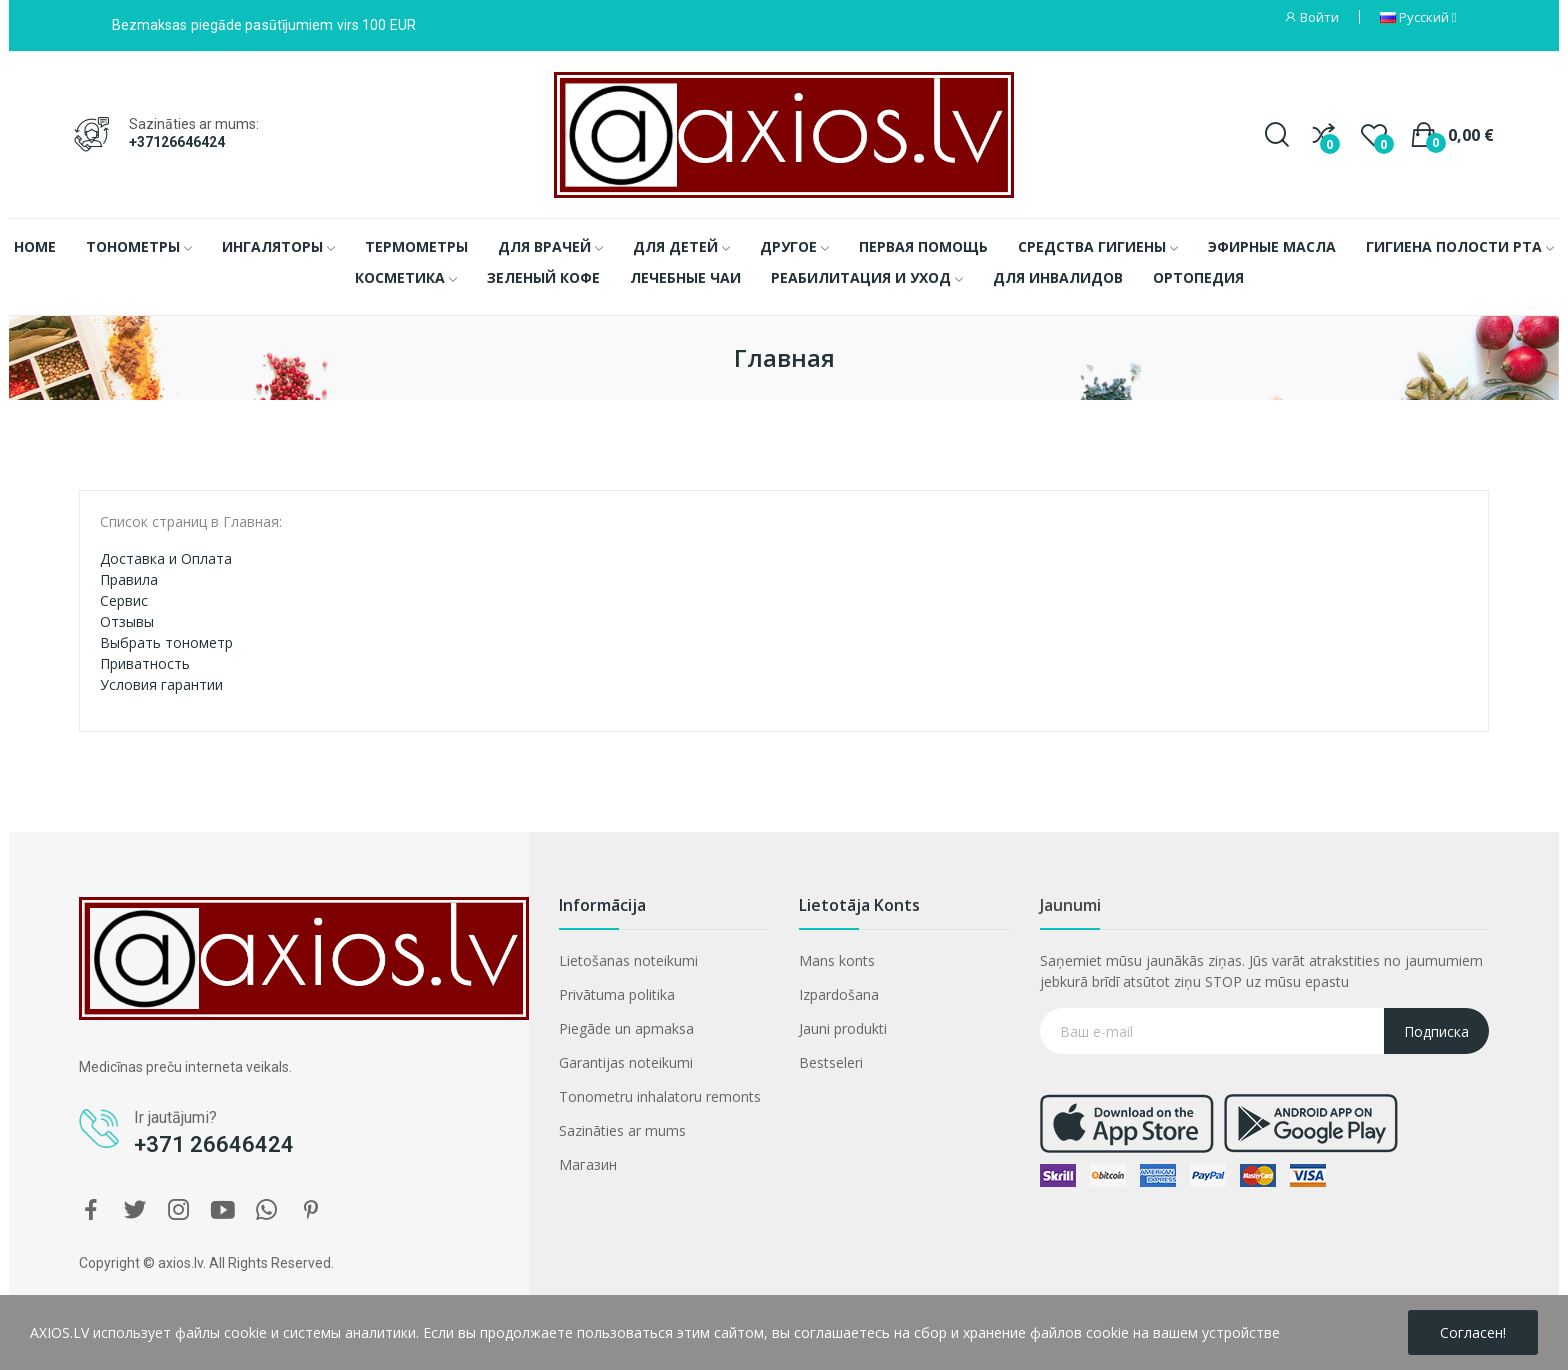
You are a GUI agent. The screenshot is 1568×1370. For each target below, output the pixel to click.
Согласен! (1473, 1332)
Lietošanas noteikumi (628, 960)
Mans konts (837, 960)
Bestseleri (831, 1062)
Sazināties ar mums (622, 1130)
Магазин (588, 1164)
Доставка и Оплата (166, 558)
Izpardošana (839, 994)
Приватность (145, 663)
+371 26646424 (214, 1144)
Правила (129, 579)
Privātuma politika (617, 994)
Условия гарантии (161, 684)
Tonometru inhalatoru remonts (660, 1096)
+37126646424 (177, 142)
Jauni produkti (843, 1028)
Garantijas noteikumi (626, 1062)
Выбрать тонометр (166, 642)
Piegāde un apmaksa (626, 1028)
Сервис (124, 600)
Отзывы (127, 621)
